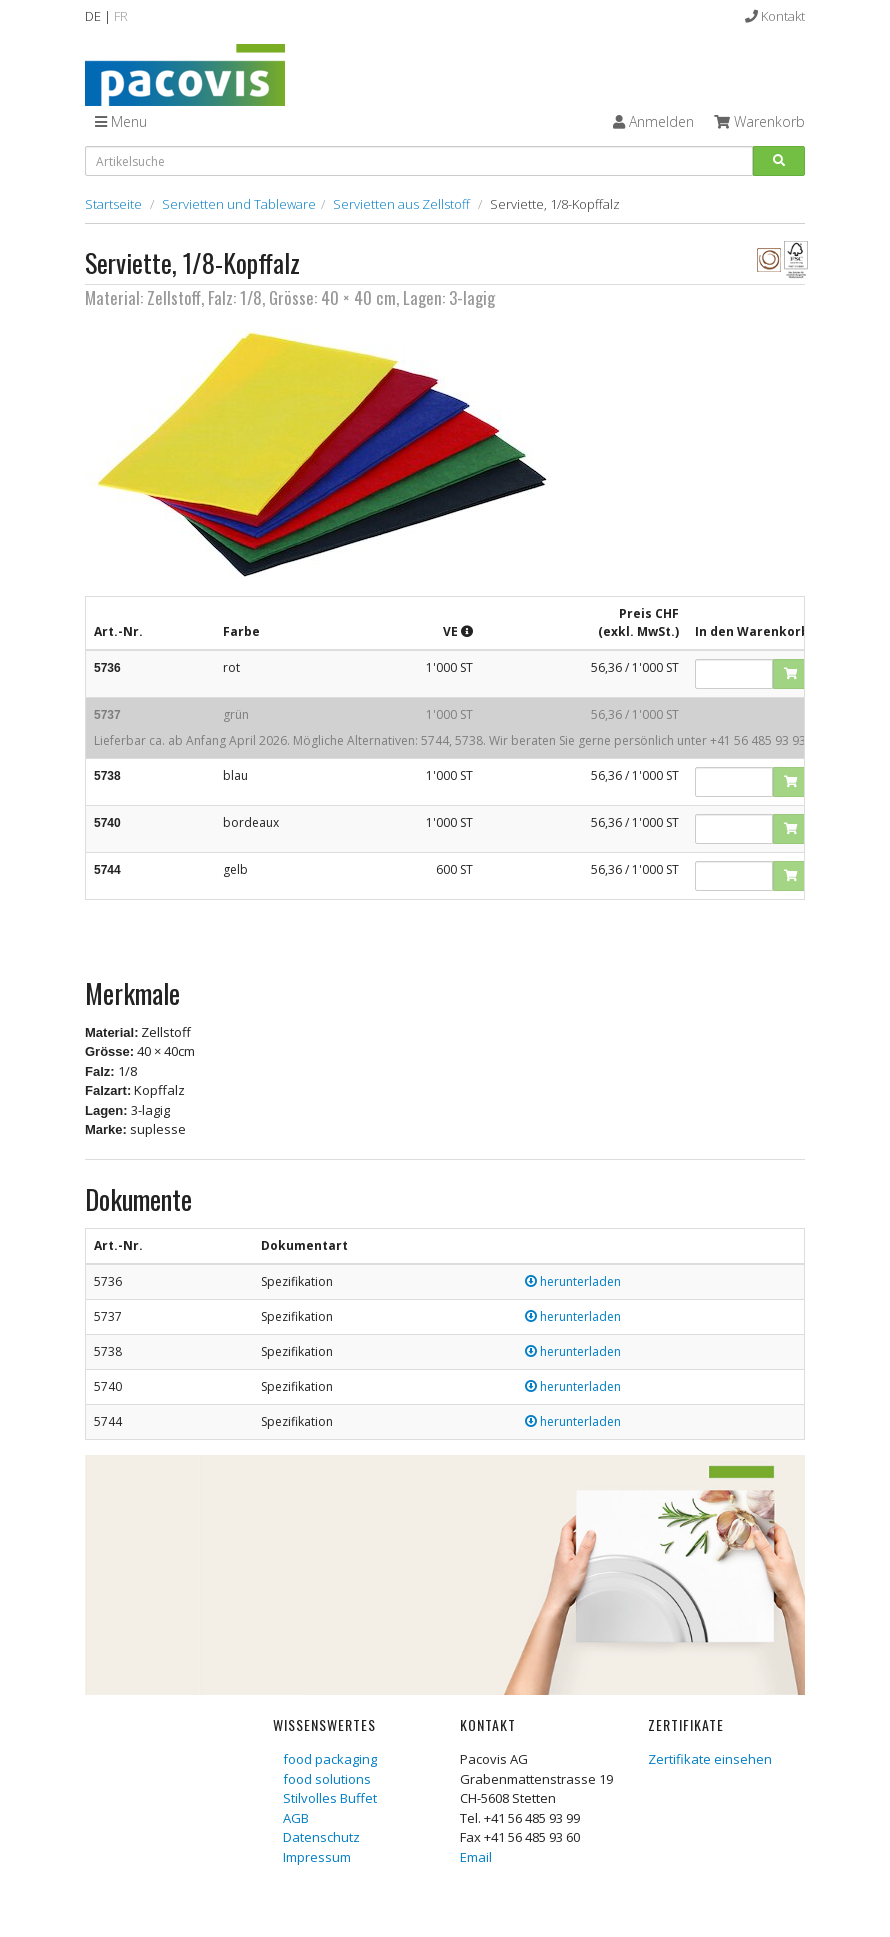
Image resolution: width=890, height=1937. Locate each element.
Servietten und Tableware (239, 204)
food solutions (327, 1779)
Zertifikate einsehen (710, 1759)
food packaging (330, 1759)
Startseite (113, 204)
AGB (296, 1818)
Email (476, 1857)
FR (121, 16)
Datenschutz (321, 1837)
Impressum (317, 1857)
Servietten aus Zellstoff (401, 204)
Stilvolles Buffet (330, 1798)
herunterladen (573, 1281)
